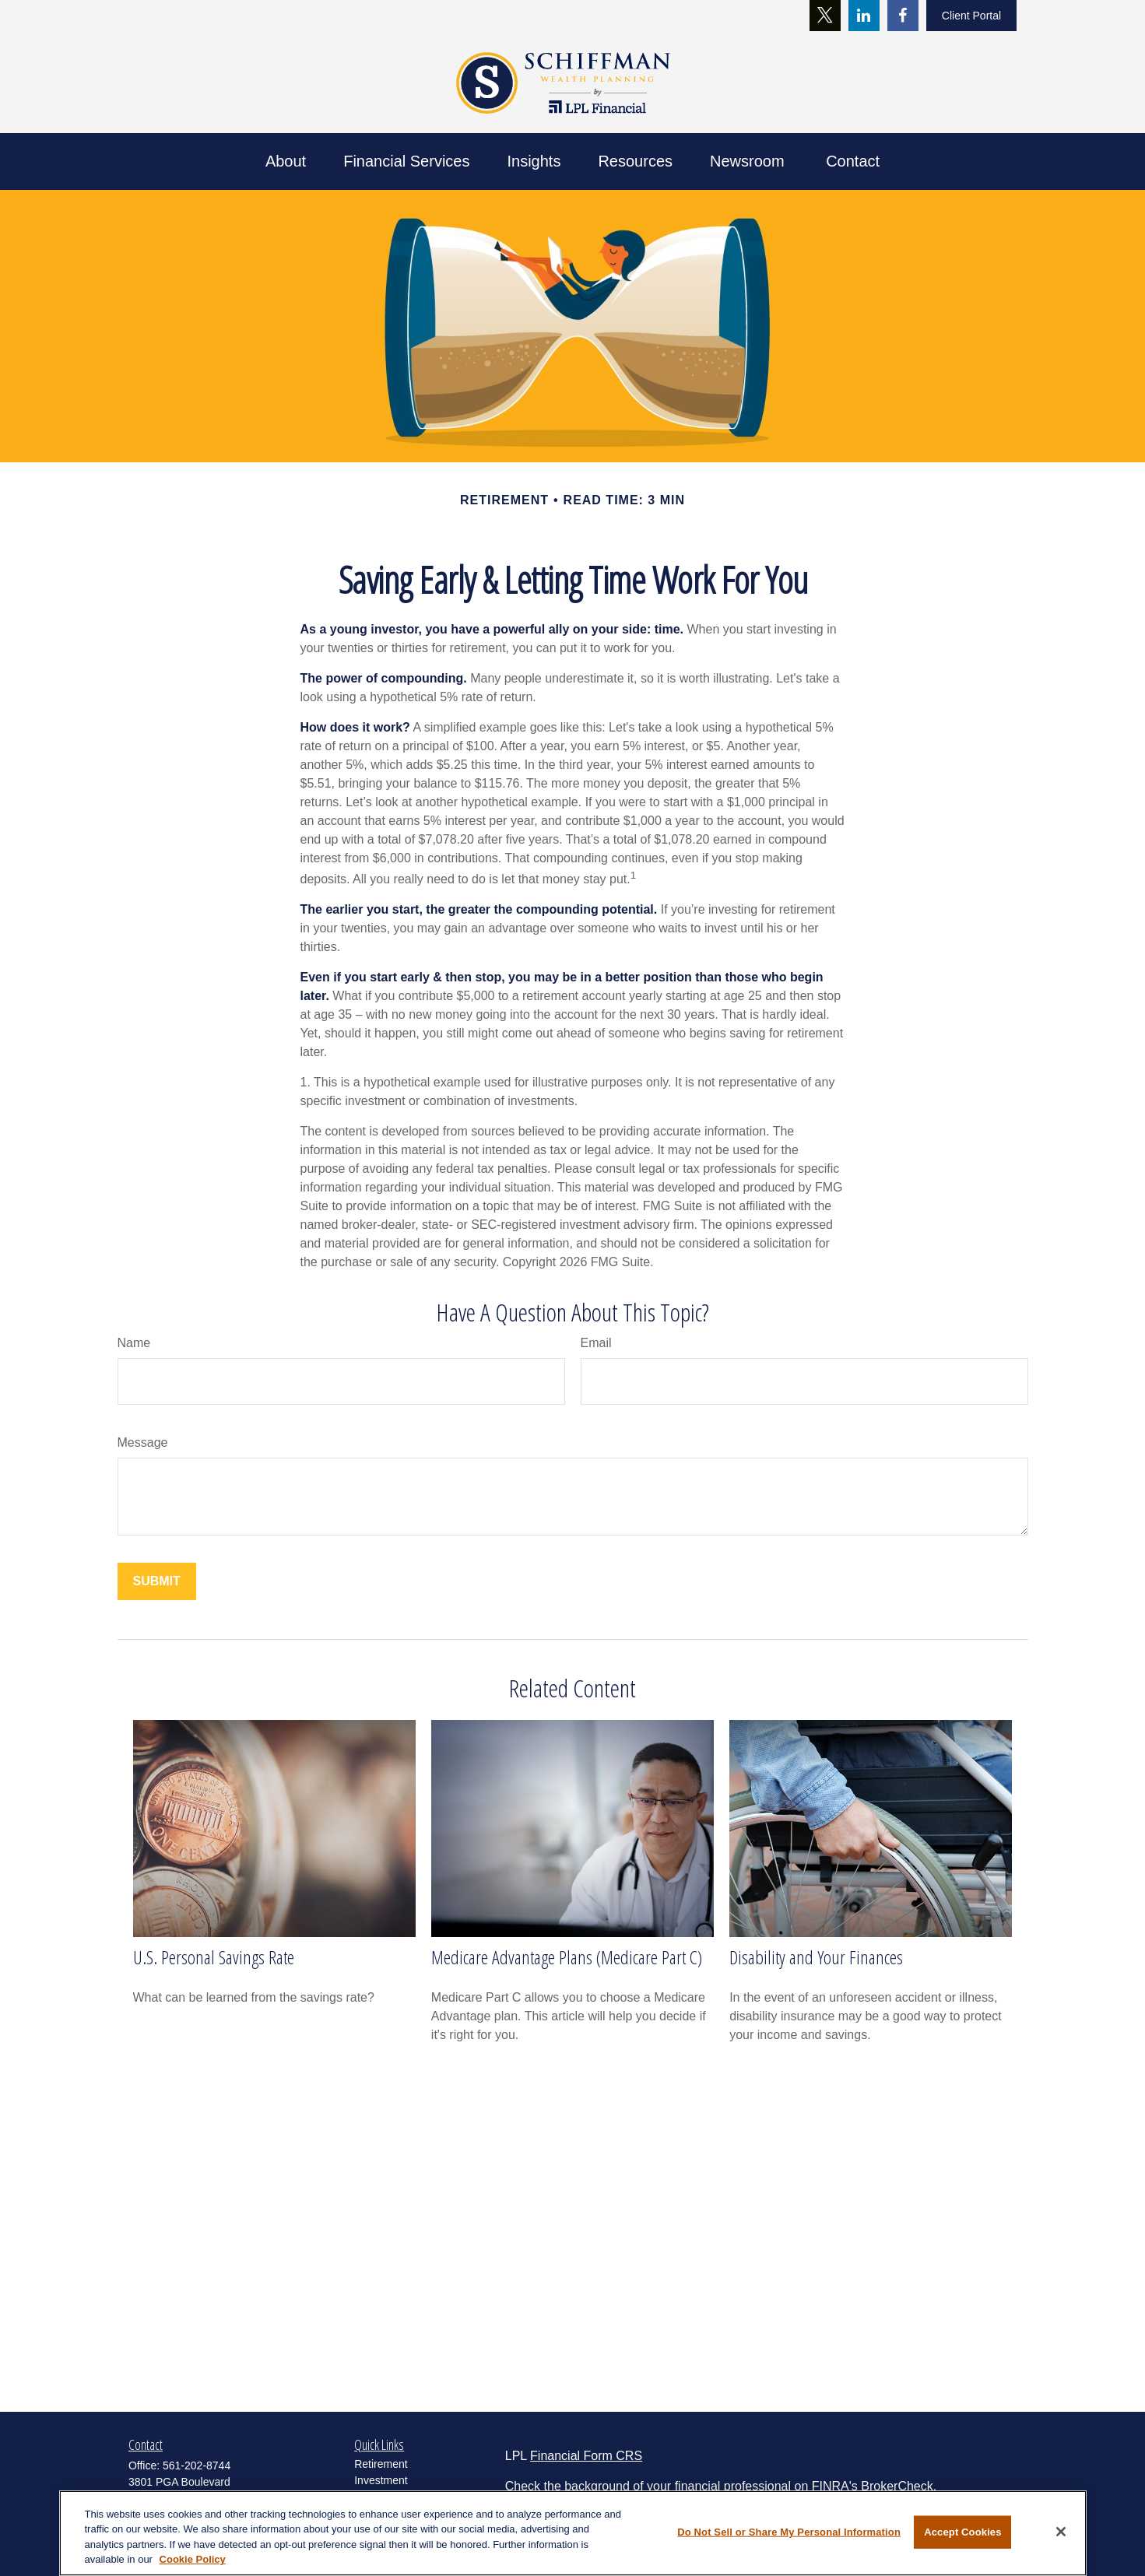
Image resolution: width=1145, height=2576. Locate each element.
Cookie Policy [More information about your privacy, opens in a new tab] (193, 2559)
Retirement (380, 2464)
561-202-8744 (196, 2465)
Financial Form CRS (586, 2455)
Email (596, 1342)
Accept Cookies (962, 2532)
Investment (380, 2480)
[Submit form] (157, 1581)
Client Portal (971, 15)
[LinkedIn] (864, 15)
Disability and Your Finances (816, 1957)
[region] (573, 2533)
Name (134, 1342)
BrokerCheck (897, 2486)
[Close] (1061, 2532)
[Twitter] (825, 15)
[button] (286, 161)
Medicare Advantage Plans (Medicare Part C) (566, 1957)
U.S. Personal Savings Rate (213, 1957)
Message (143, 1442)
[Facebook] (902, 15)
